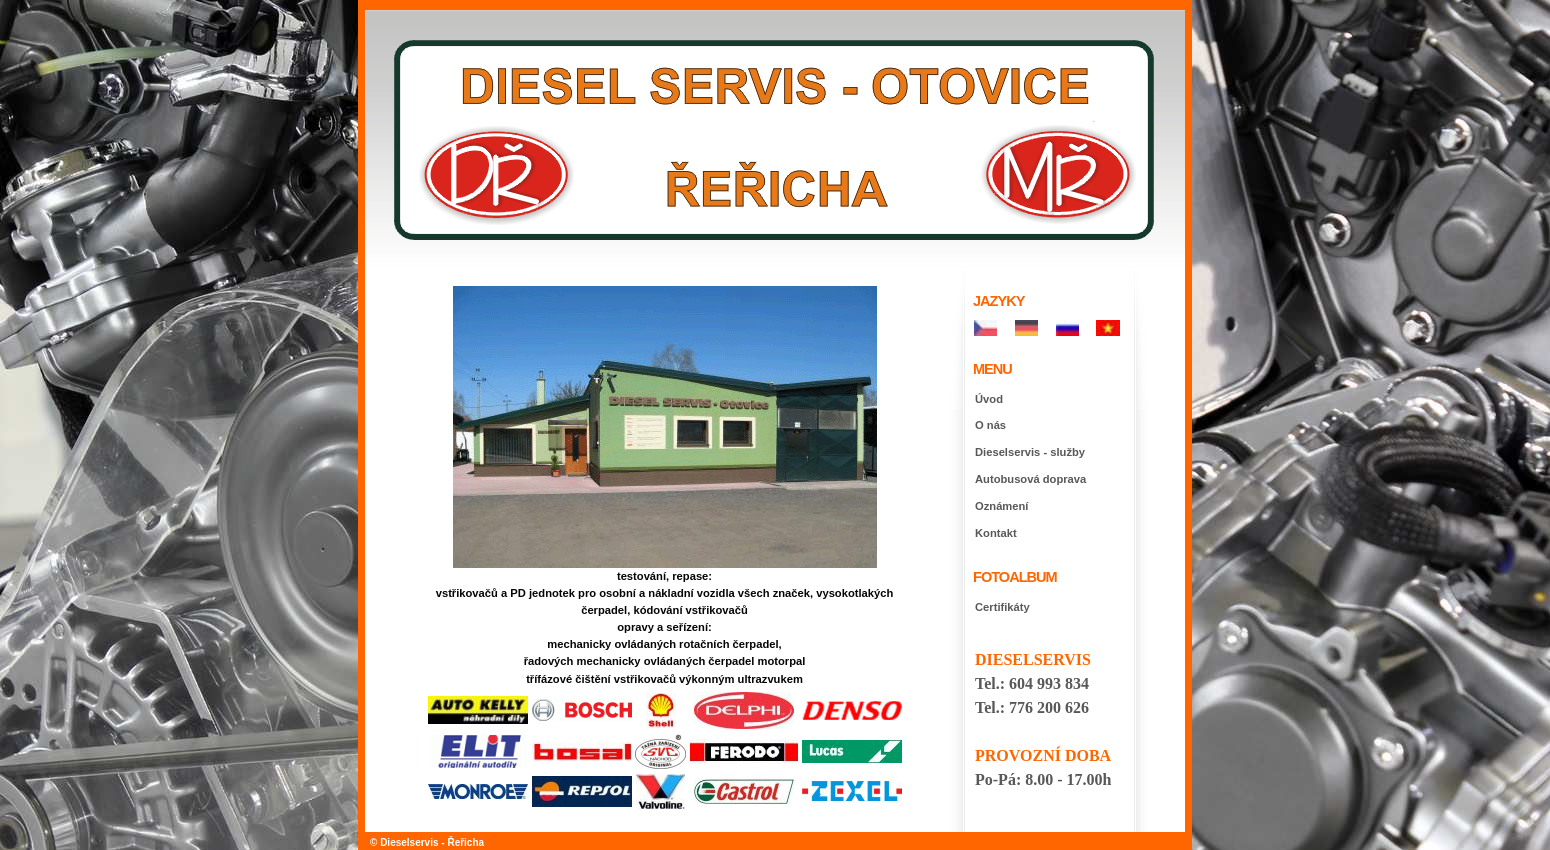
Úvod (989, 399)
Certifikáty (1002, 607)
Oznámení (1001, 506)
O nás (990, 425)
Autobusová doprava (1030, 479)
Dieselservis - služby (1030, 452)
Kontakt (996, 533)
